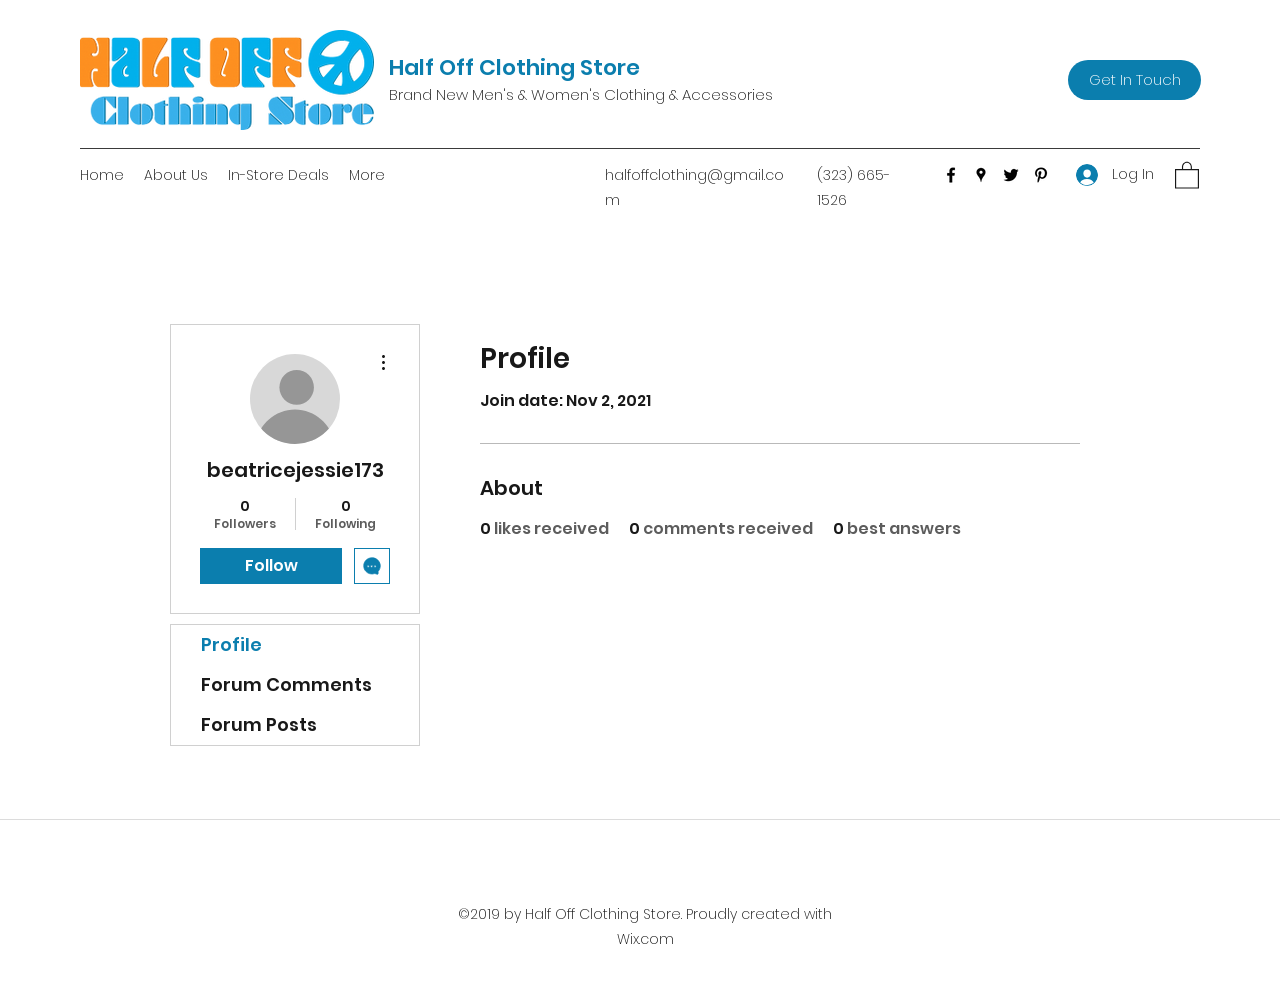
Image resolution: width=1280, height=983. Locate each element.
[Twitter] (1011, 175)
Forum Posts (259, 724)
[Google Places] (981, 175)
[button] (1187, 174)
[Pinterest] (1041, 175)
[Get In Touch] (1134, 80)
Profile (231, 644)
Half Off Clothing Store (514, 67)
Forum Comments (286, 684)
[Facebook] (951, 175)
